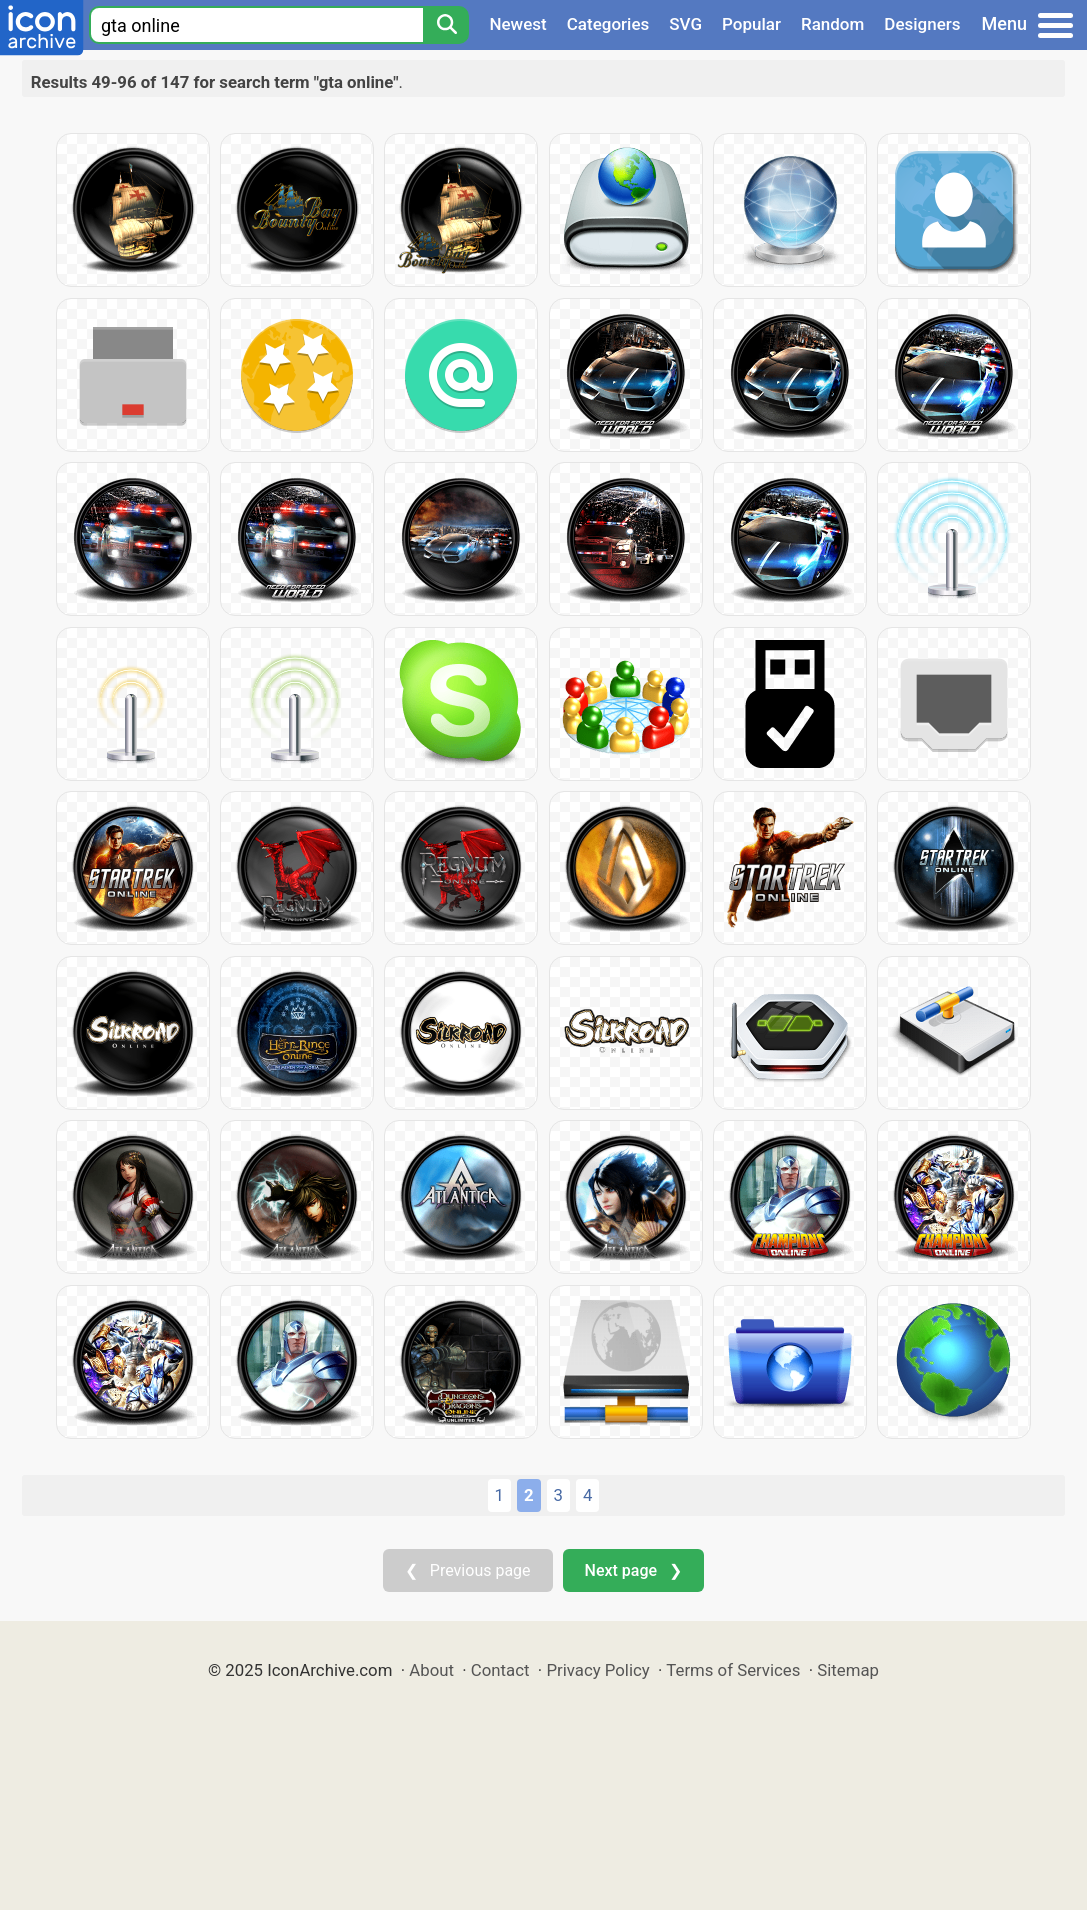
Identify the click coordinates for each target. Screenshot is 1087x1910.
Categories (608, 24)
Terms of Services (733, 1670)
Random (832, 24)
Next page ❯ (633, 1570)
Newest (517, 24)
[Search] (446, 25)
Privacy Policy (597, 1670)
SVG (685, 24)
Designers (922, 24)
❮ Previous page (468, 1570)
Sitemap (848, 1670)
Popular (751, 24)
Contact (500, 1670)
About (431, 1670)
